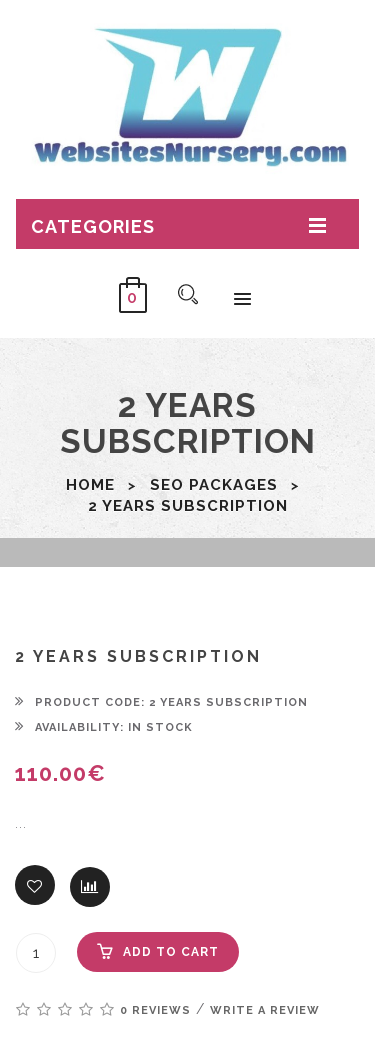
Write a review (265, 1010)
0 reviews (155, 1010)
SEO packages (214, 485)
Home (90, 485)
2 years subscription (188, 506)
